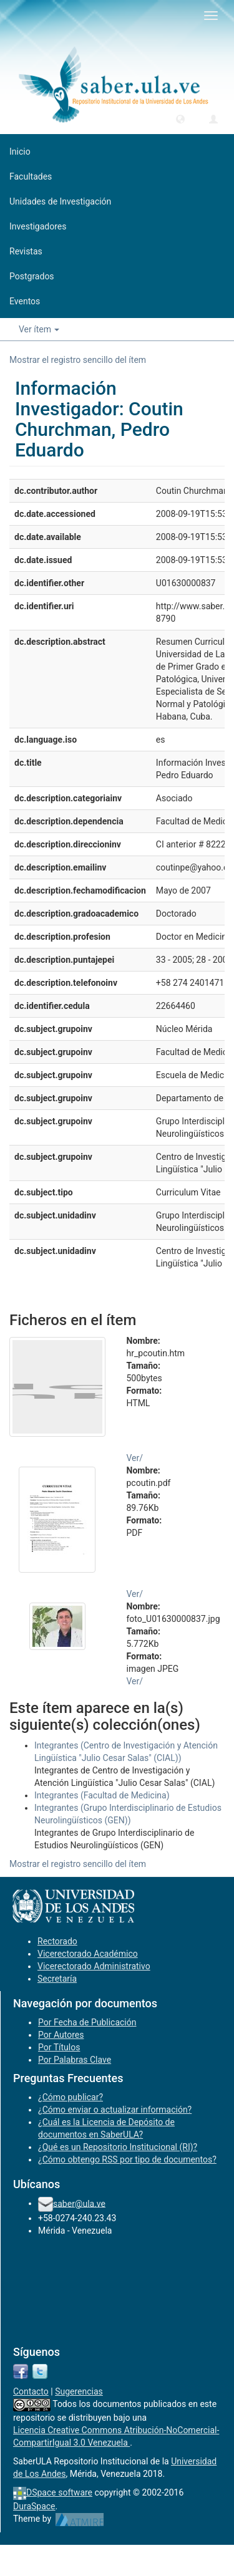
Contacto (31, 2391)
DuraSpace (34, 2506)
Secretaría (57, 1979)
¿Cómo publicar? (70, 2097)
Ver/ (135, 1458)
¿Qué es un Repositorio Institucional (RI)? (117, 2147)
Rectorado (57, 1941)
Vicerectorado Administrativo (93, 1966)
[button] (180, 118)
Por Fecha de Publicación (87, 2022)
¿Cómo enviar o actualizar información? (115, 2110)
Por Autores (61, 2035)
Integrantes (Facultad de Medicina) (102, 1795)
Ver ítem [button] (39, 329)
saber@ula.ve (79, 2203)
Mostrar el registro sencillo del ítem (77, 360)
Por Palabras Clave (74, 2060)
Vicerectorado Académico (87, 1954)
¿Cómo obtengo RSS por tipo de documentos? (127, 2159)
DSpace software (59, 2492)
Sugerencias (79, 2391)
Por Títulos (59, 2047)
